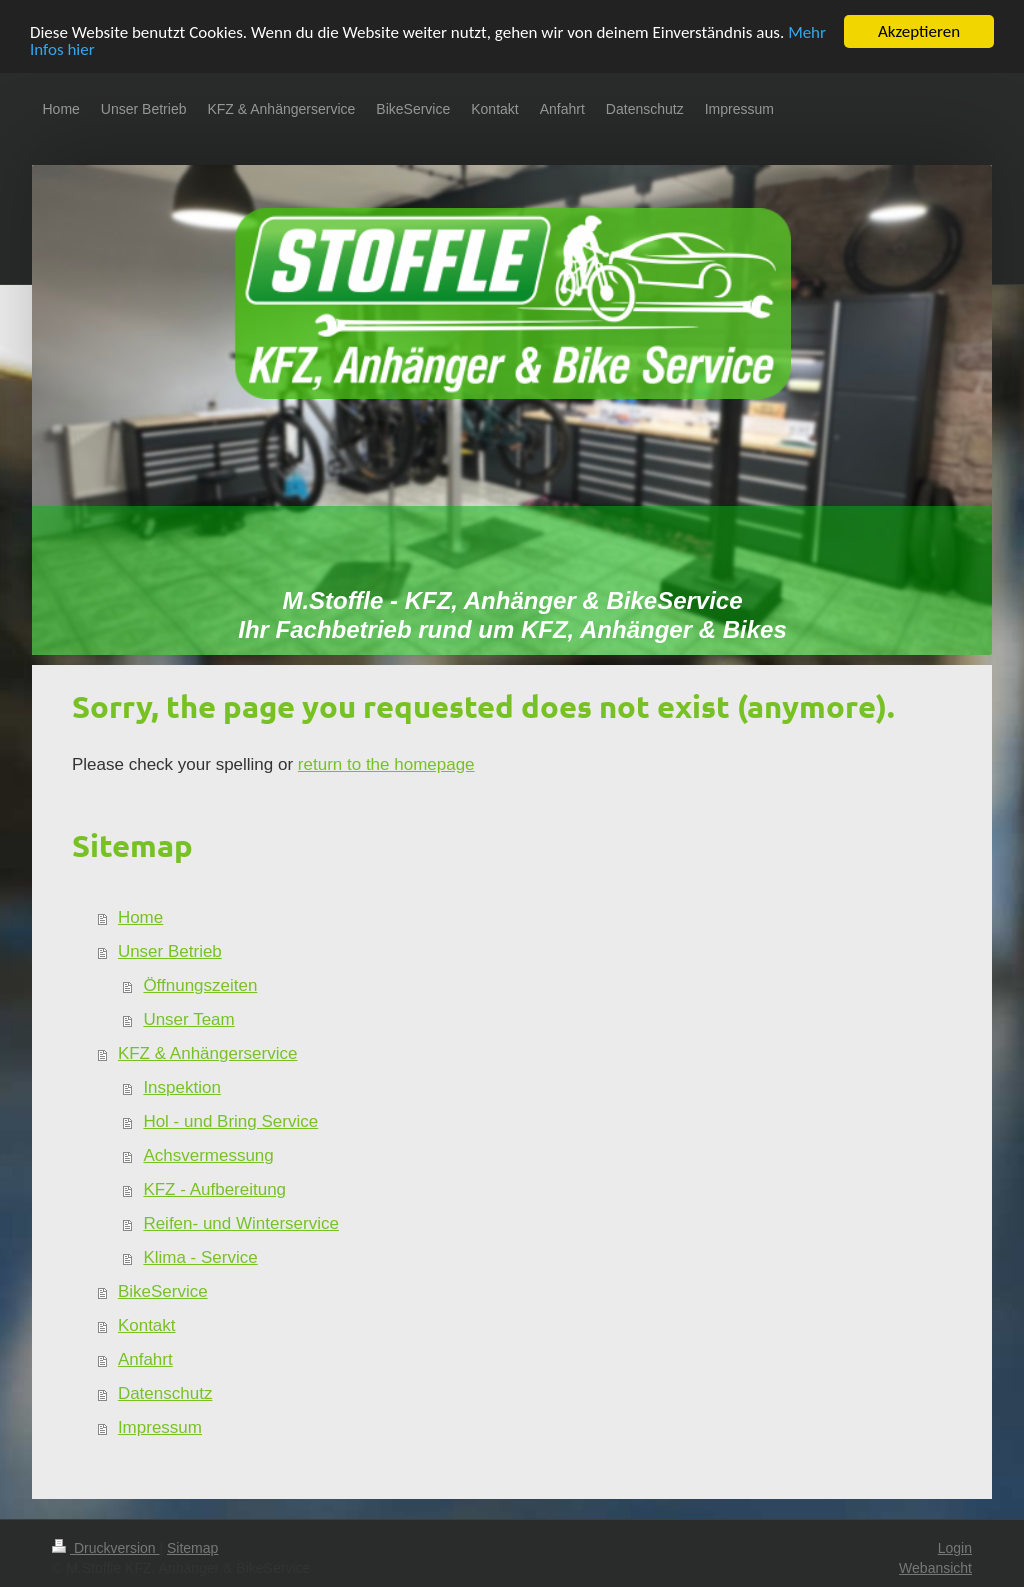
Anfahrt (145, 1359)
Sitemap (192, 1548)
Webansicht (935, 1568)
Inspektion (182, 1087)
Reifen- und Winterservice (241, 1223)
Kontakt (147, 1325)
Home (140, 917)
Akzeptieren (919, 31)
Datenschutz (165, 1393)
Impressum (160, 1427)
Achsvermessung (208, 1155)
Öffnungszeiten (200, 985)
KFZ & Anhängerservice (208, 1053)
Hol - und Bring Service (230, 1121)
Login (955, 1548)
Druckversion (105, 1548)
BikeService (163, 1291)
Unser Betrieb (170, 951)
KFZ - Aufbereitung (214, 1189)
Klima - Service (200, 1257)
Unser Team (188, 1019)
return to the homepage (386, 764)
